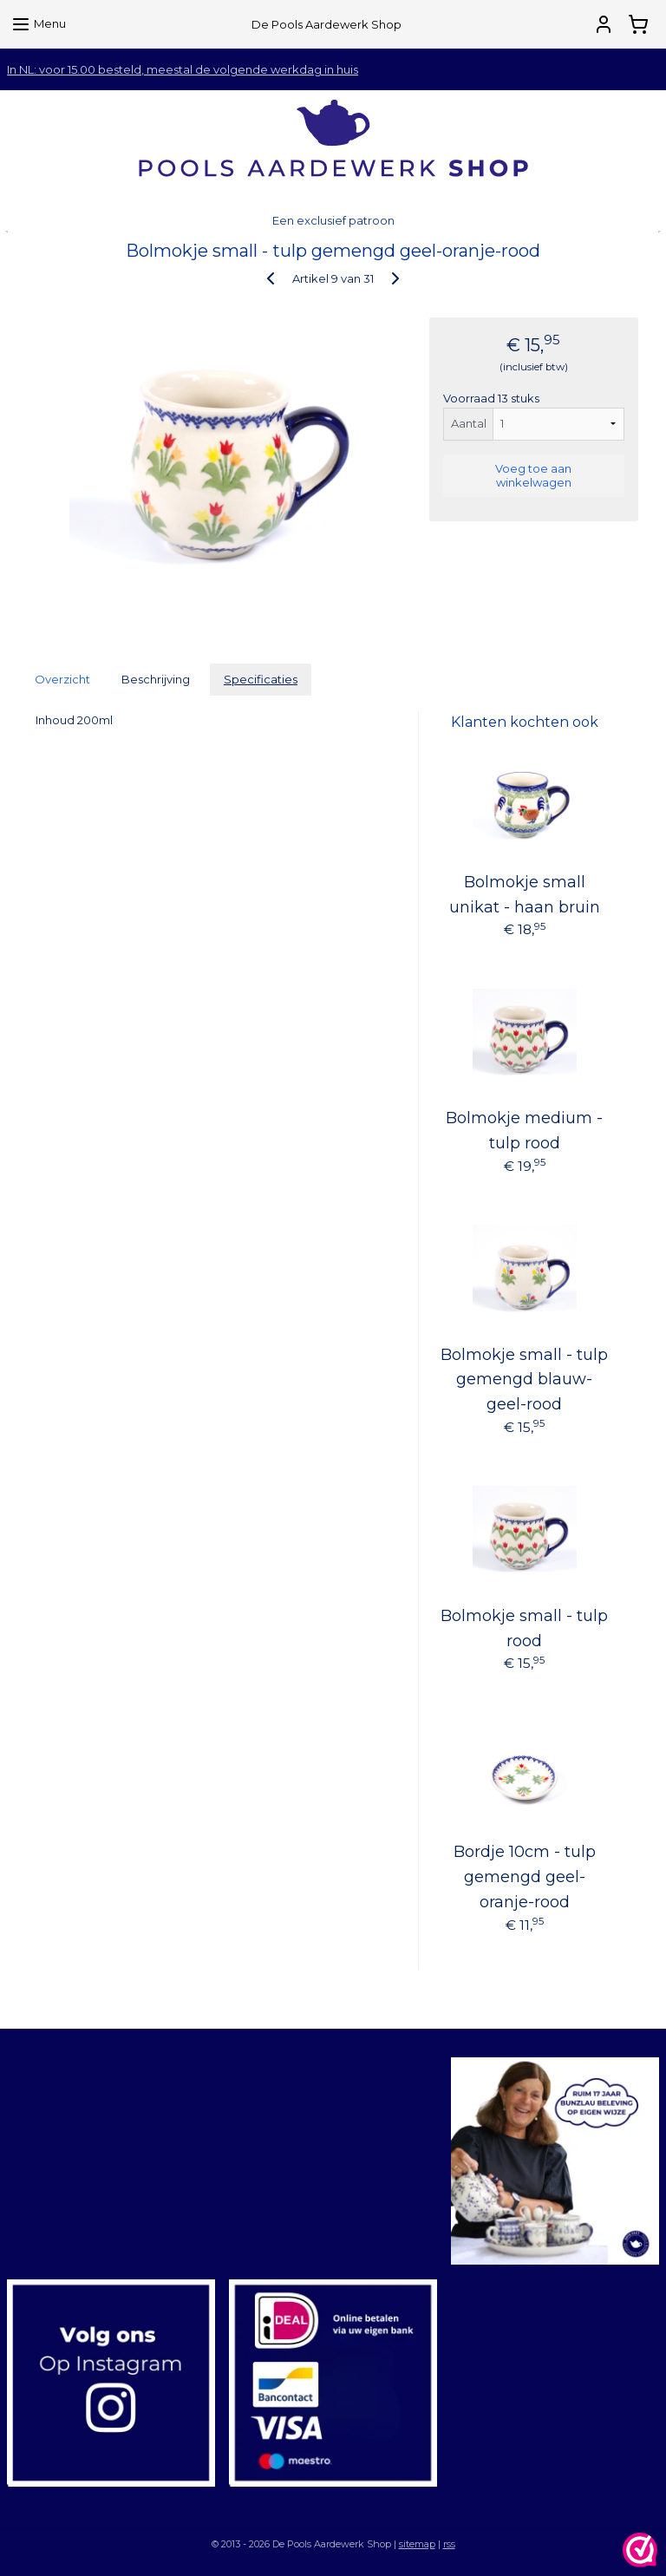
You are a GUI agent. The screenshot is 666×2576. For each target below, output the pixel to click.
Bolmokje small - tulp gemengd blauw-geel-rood (524, 1380)
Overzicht (62, 679)
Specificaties (260, 679)
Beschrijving (155, 679)
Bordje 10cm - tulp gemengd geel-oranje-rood (525, 1877)
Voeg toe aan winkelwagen (533, 475)
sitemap (417, 2544)
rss (449, 2544)
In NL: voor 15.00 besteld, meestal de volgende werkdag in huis (182, 69)
